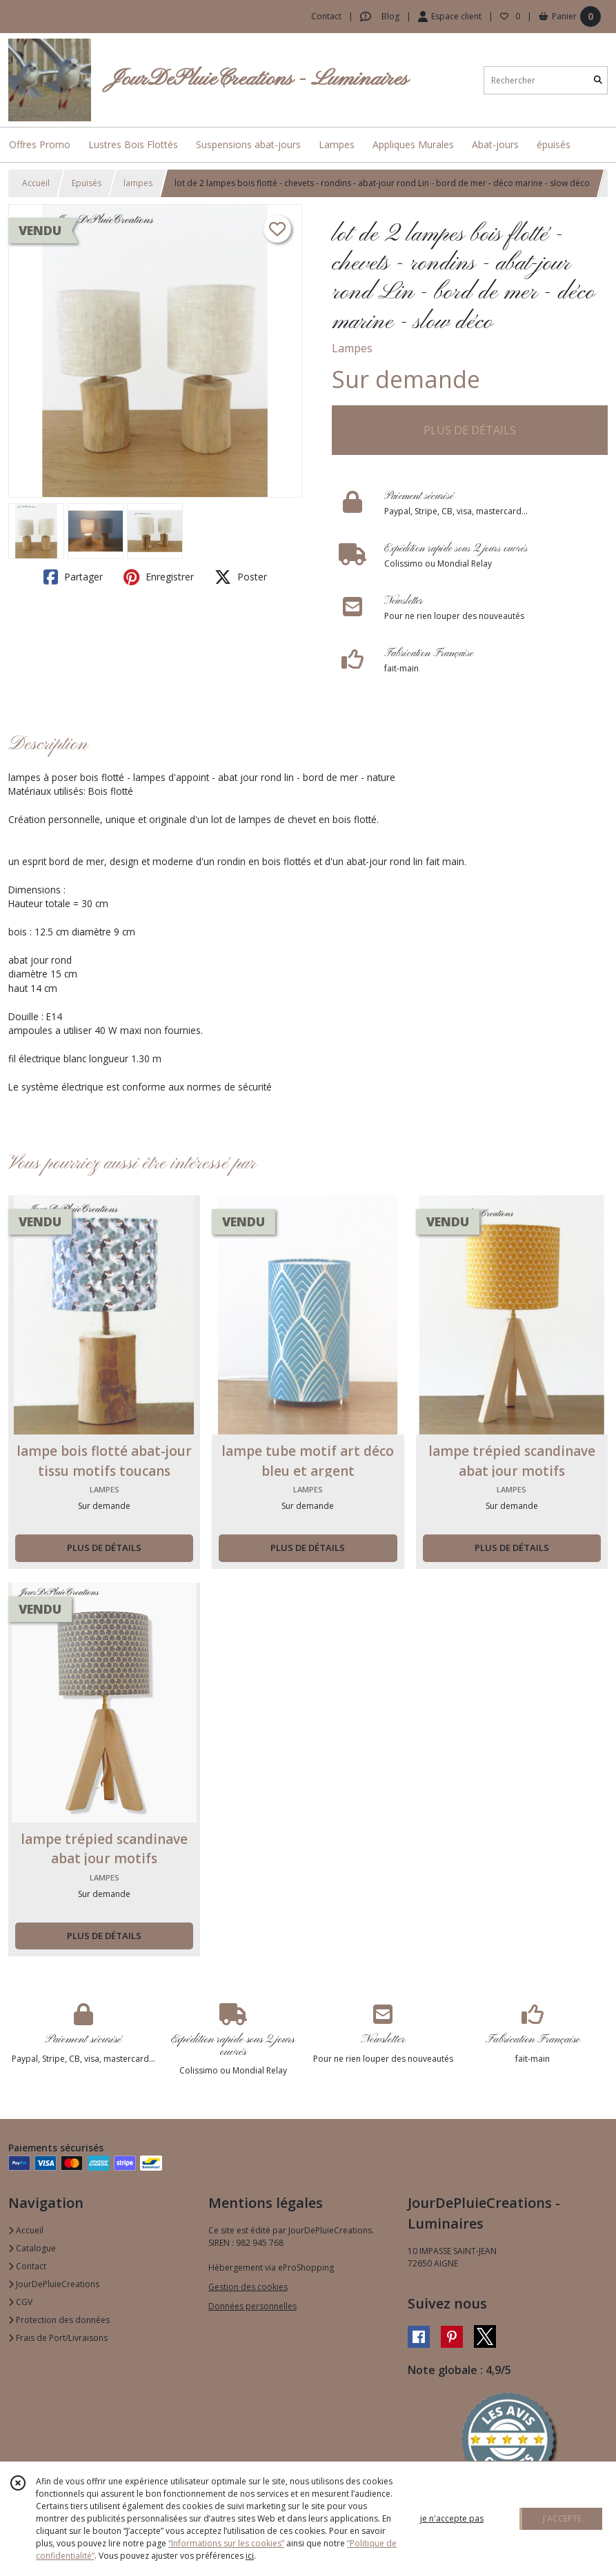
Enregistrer (158, 577)
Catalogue (32, 2248)
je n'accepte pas (452, 2518)
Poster (241, 577)
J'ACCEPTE (562, 2518)
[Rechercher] (598, 80)
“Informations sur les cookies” (226, 2543)
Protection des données (59, 2320)
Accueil (36, 183)
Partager (73, 577)
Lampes (352, 348)
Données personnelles (252, 2306)
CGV (20, 2302)
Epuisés (86, 183)
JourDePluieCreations (53, 2284)
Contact (326, 16)
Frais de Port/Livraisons (58, 2338)
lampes (137, 183)
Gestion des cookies (248, 2287)
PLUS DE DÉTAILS (470, 430)
